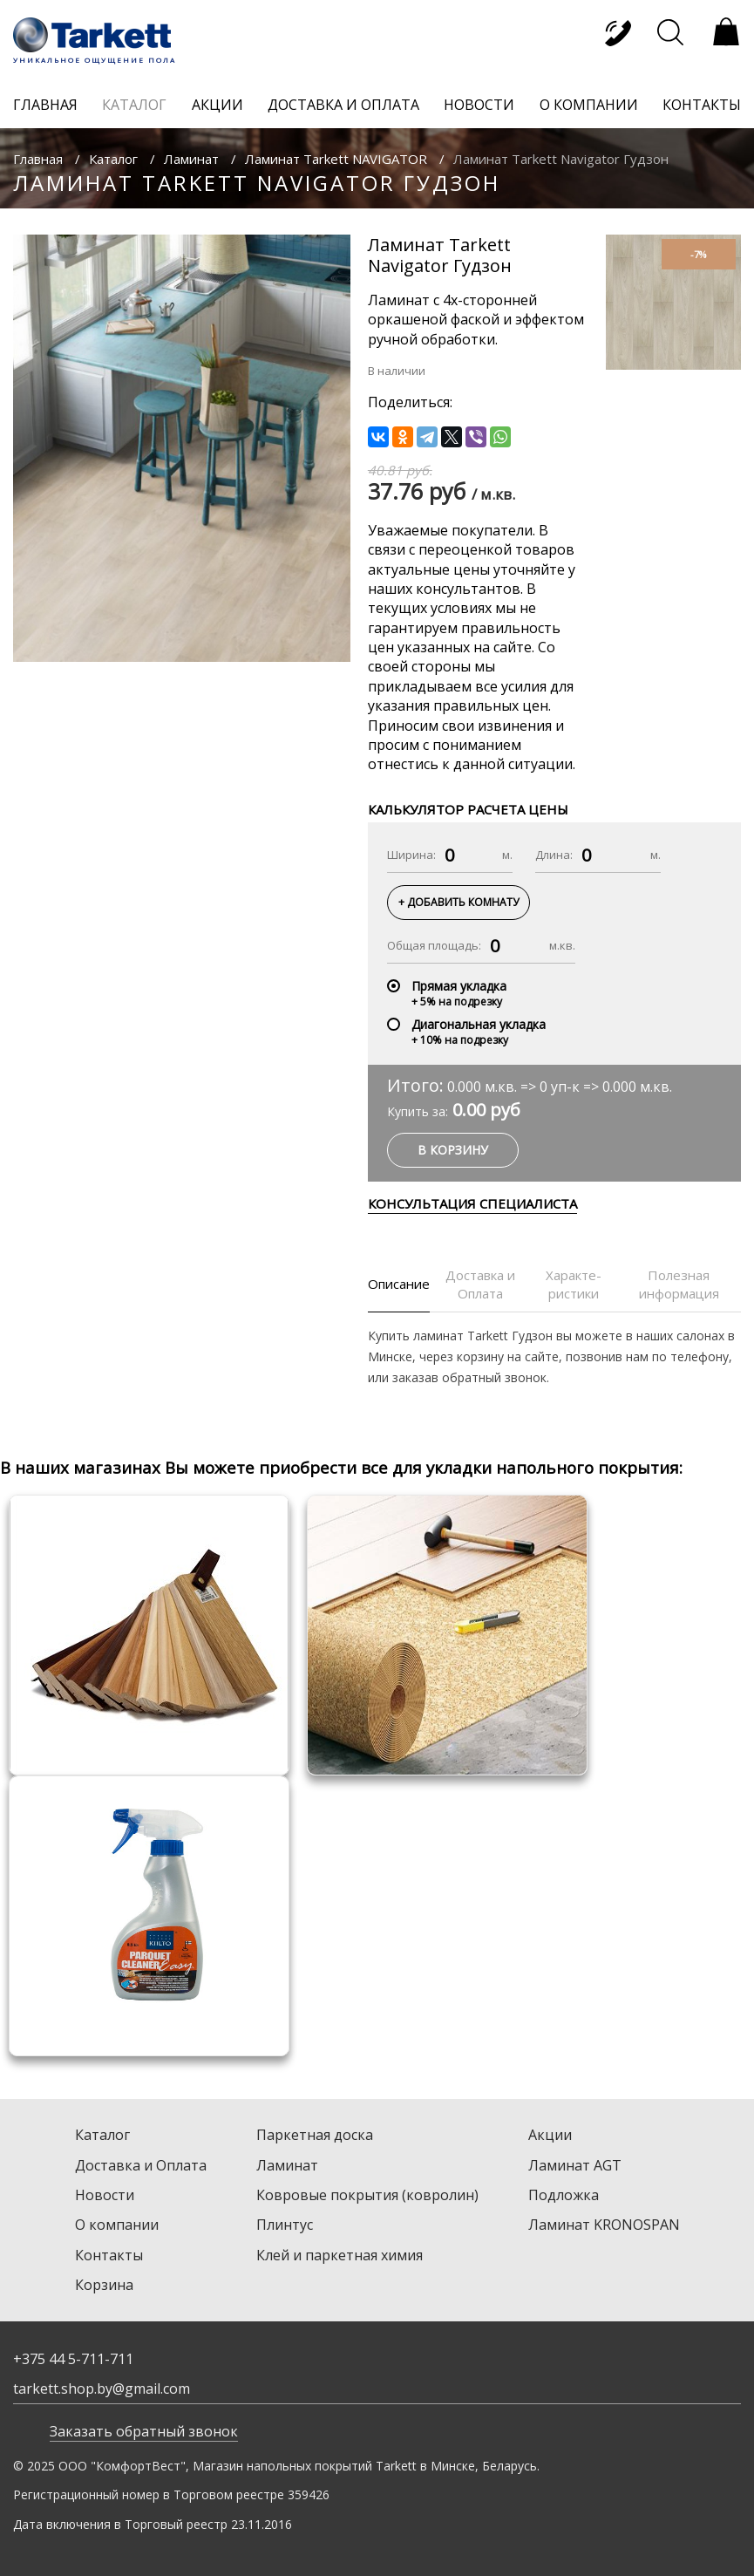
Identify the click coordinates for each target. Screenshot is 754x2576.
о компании (589, 104)
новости (479, 104)
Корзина (104, 2284)
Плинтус (284, 2224)
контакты (701, 104)
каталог (134, 104)
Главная (38, 158)
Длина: (554, 854)
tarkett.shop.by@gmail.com (101, 2388)
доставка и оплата (343, 104)
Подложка (563, 2195)
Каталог (113, 158)
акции (217, 104)
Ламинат (191, 158)
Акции (550, 2134)
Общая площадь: (434, 945)
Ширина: (411, 854)
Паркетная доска (314, 2134)
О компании (117, 2224)
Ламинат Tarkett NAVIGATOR (336, 158)
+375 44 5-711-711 (73, 2358)
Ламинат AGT (575, 2165)
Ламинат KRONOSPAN (604, 2224)
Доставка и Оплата (141, 2165)
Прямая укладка (458, 986)
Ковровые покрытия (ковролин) (367, 2195)
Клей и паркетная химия (339, 2255)
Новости (104, 2195)
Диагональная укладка (478, 1024)
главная (45, 104)
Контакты (109, 2255)
